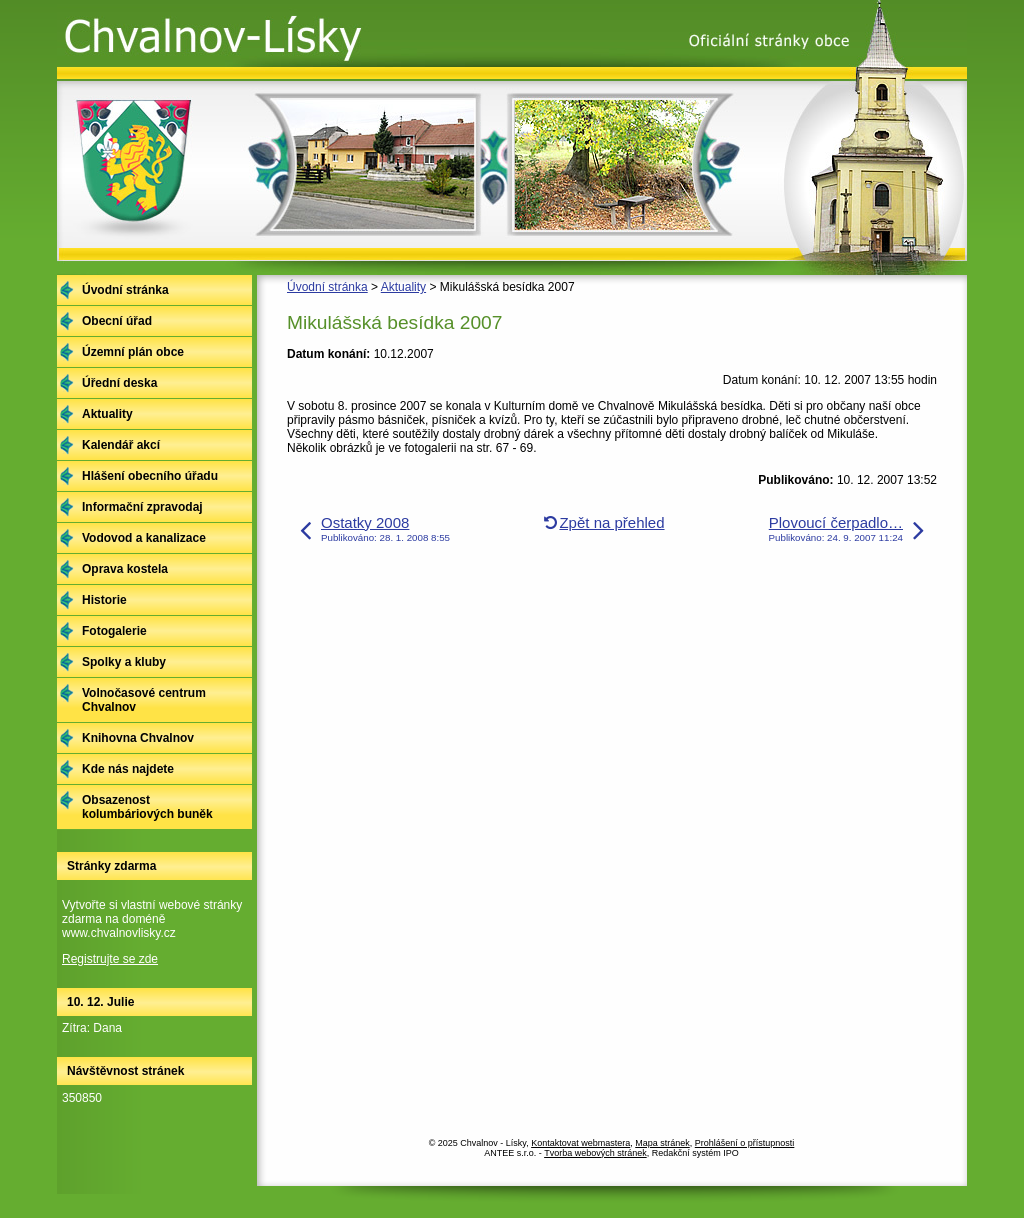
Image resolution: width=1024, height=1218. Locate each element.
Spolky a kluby (124, 662)
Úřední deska (119, 383)
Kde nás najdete (128, 769)
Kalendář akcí (121, 445)
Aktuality (403, 287)
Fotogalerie (114, 631)
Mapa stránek (662, 1143)
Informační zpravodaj (142, 507)
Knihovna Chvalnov (138, 738)
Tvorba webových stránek (595, 1153)
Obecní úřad (117, 321)
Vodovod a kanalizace (144, 538)
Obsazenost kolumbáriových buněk (147, 807)
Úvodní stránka (327, 287)
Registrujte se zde (110, 959)
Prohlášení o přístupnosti (745, 1143)
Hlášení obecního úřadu (150, 476)
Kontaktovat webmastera (580, 1143)
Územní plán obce (133, 352)
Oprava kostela (125, 569)
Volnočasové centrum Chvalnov (144, 700)
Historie (104, 600)
